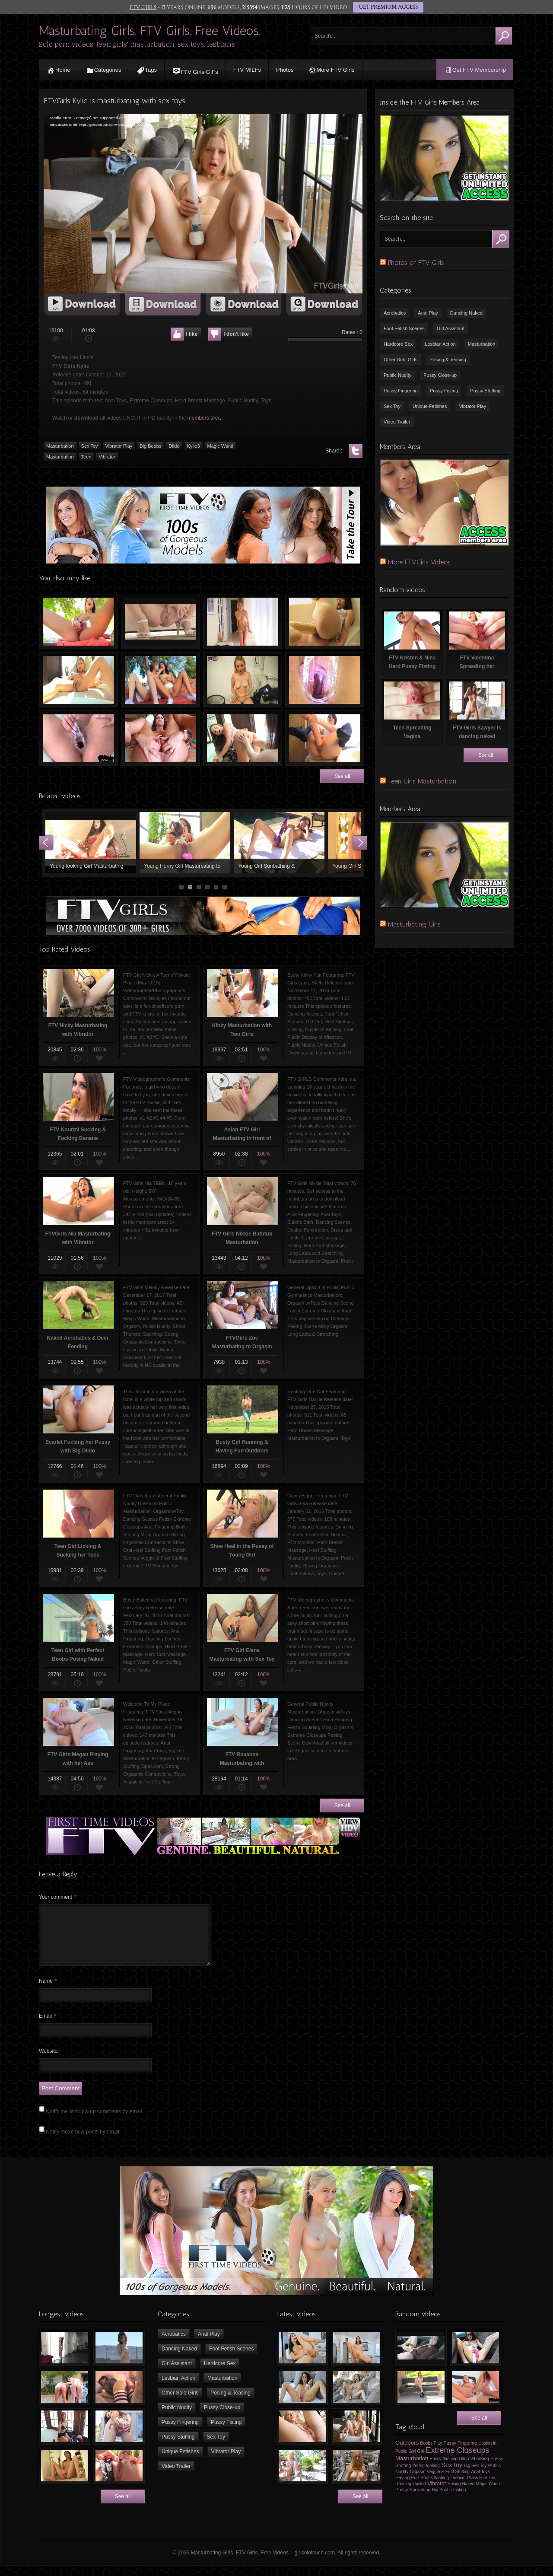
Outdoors (407, 2453)
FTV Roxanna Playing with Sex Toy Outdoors (78, 621)
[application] (203, 203)
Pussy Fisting (444, 390)
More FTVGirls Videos (419, 562)
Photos (284, 70)
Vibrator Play (472, 406)
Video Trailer (397, 421)
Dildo (464, 2469)
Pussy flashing (444, 2469)
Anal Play (428, 312)
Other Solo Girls (400, 359)
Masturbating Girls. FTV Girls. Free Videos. (150, 30)
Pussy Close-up (440, 375)
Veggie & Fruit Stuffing (448, 2482)
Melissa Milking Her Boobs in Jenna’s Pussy (325, 680)
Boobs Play (431, 2453)
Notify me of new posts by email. (83, 2142)
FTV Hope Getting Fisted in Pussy (242, 738)
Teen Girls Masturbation (422, 781)
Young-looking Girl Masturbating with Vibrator (90, 842)
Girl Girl (417, 2461)
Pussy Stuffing (485, 390)
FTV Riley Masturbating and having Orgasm (78, 680)
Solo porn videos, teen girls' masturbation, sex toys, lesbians (137, 44)
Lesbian (458, 2488)
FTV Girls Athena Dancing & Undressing (242, 621)
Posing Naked (461, 2494)
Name (48, 1991)
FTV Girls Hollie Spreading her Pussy (160, 738)
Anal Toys (480, 2482)
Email (47, 2026)
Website (48, 2061)
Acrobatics (395, 312)
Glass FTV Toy (481, 2488)
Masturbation (482, 344)
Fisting (459, 2500)
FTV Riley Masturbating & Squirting (160, 621)
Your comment (57, 1897)
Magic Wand (488, 2494)
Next (360, 843)
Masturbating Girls (414, 924)
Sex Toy (392, 406)
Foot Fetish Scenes (404, 328)
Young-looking (426, 2476)
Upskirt (419, 2494)
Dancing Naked (466, 312)
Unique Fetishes (430, 406)
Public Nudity (397, 375)
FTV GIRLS (143, 7)
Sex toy (451, 2475)
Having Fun (407, 2487)
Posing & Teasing (447, 359)
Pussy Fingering (401, 390)
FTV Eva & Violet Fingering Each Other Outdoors (160, 680)
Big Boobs (442, 2500)
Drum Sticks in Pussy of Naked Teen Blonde (242, 680)
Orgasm (418, 2482)
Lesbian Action (440, 344)
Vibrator (437, 2494)
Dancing (403, 2494)
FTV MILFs (247, 70)
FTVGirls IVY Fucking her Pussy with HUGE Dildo (325, 738)
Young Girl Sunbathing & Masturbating (279, 842)
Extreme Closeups (457, 2460)
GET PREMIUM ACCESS (387, 7)
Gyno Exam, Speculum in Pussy (78, 738)
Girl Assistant (450, 328)
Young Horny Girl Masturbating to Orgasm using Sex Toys (185, 842)
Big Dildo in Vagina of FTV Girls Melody (325, 621)
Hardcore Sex (398, 344)
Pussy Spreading (413, 2500)
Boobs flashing (435, 2488)
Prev (46, 843)
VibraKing (479, 2469)
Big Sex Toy (475, 2476)
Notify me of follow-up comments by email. (94, 2122)
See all (342, 776)
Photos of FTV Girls (416, 262)
